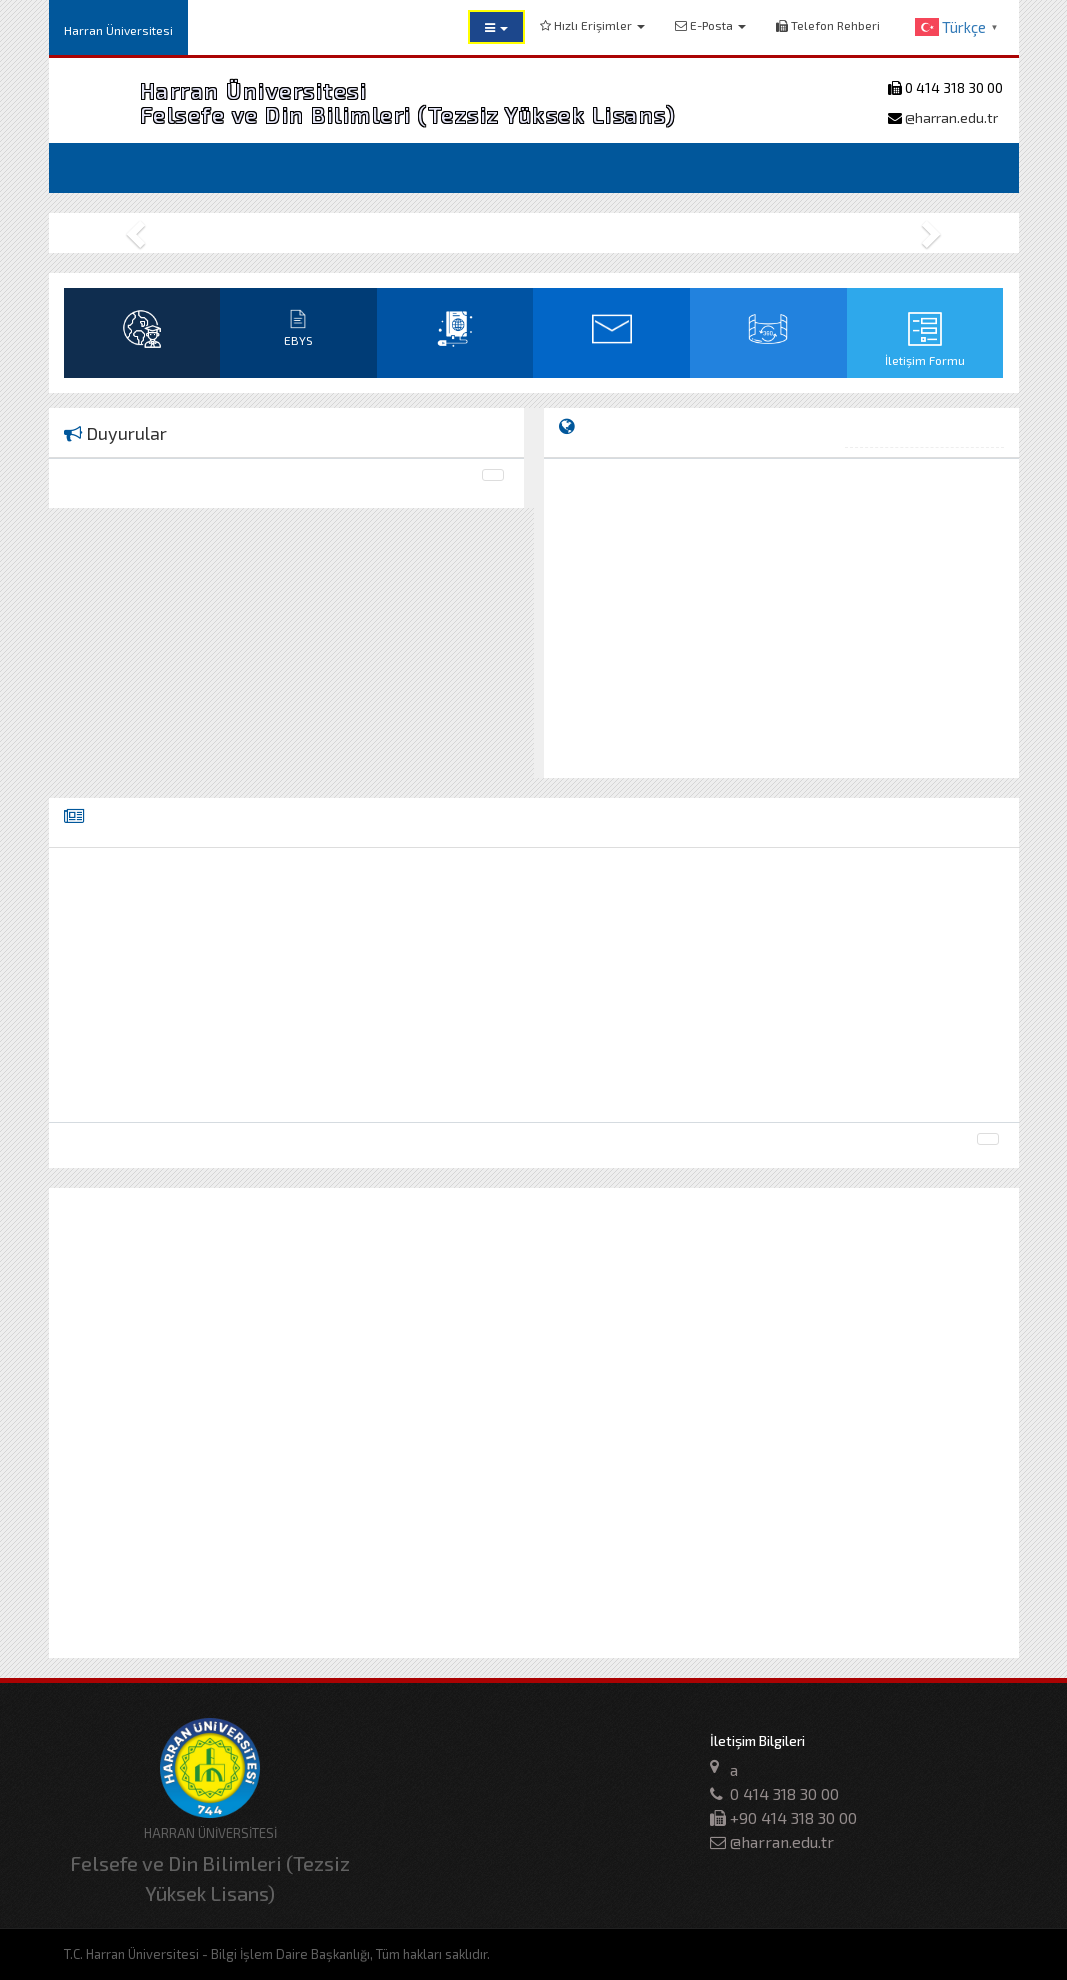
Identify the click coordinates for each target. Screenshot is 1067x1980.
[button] (496, 27)
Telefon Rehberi (828, 25)
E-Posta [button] (710, 25)
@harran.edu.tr (950, 117)
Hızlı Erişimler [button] (592, 25)
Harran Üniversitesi (118, 30)
